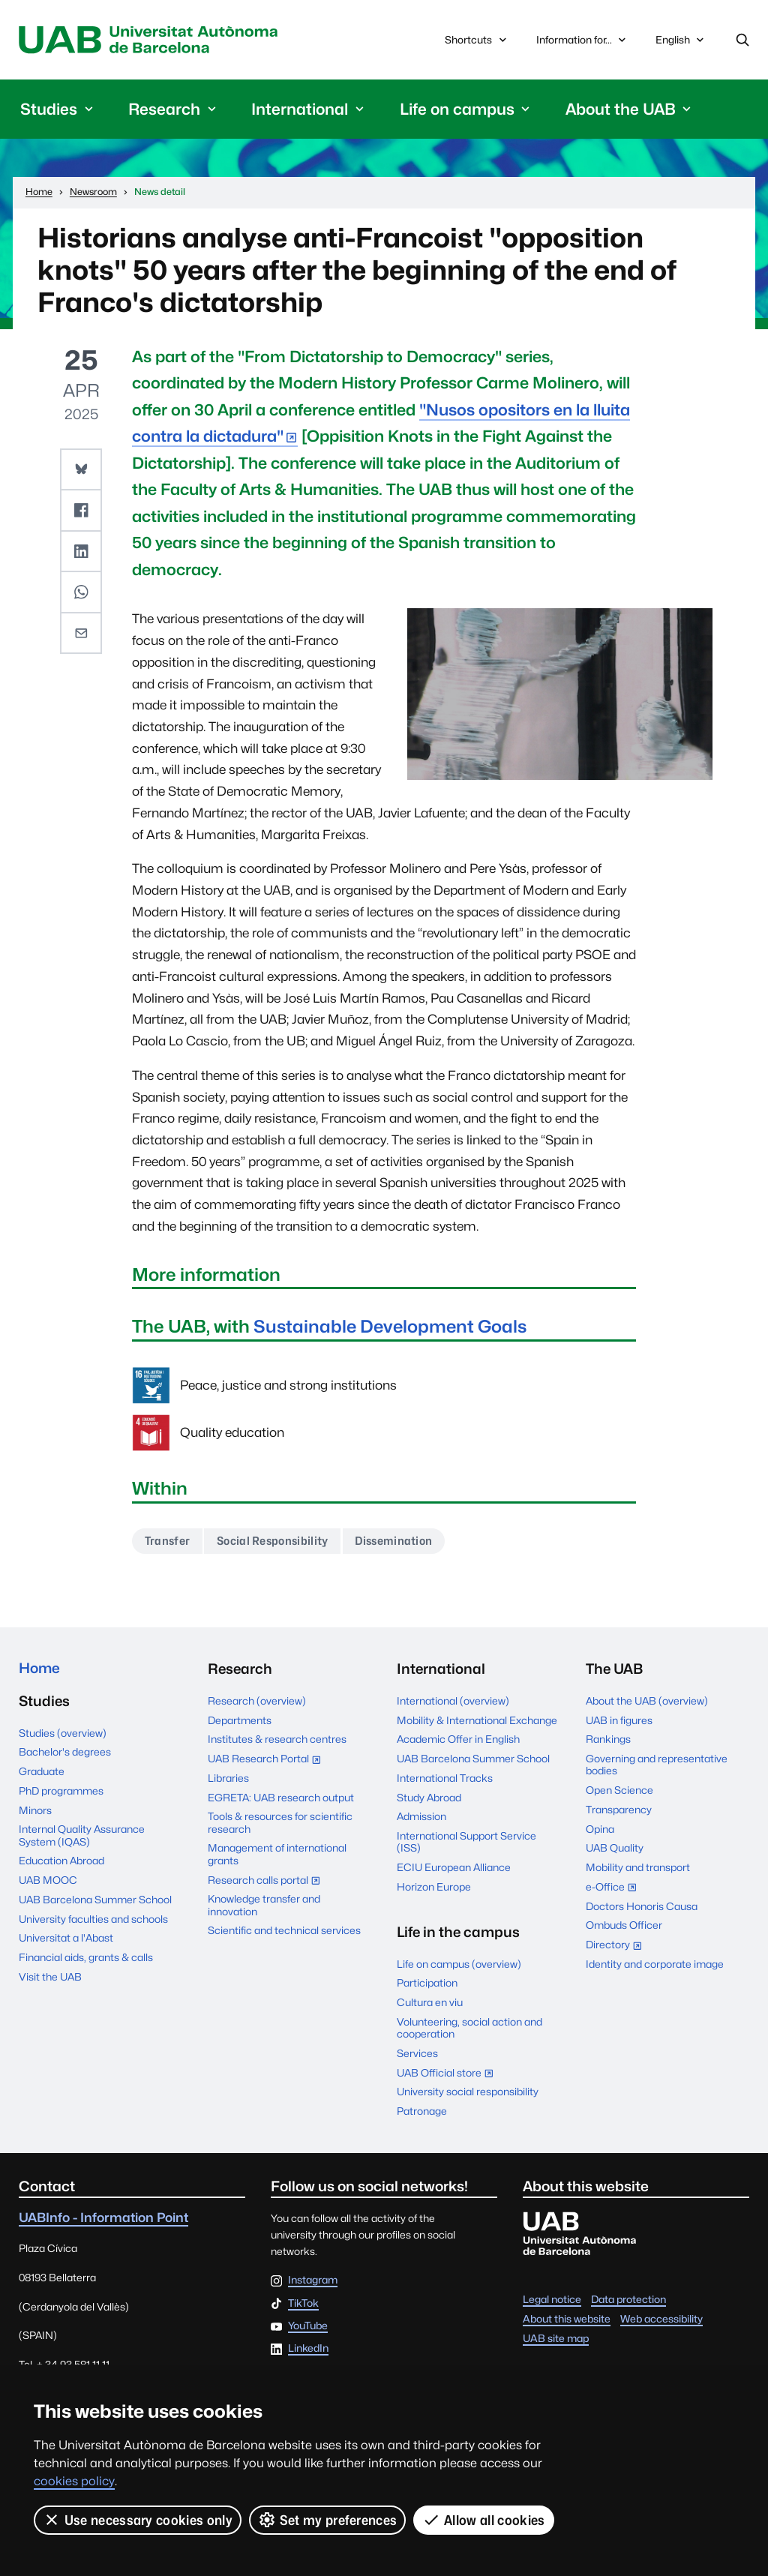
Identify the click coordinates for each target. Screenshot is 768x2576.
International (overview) (453, 1701)
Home (40, 1668)
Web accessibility (661, 2319)
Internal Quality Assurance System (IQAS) (82, 1835)
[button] (81, 469)
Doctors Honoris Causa (642, 1906)
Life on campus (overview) (459, 1963)
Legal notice (552, 2299)
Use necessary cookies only (137, 2520)
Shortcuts (477, 40)
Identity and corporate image (655, 1964)
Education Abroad (61, 1861)
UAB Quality (615, 1848)
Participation (427, 1983)
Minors (35, 1810)
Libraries (228, 1778)
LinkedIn (308, 2349)
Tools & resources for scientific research (280, 1822)
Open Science (619, 1790)
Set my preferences (327, 2520)
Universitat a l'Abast (66, 1939)
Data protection (628, 2299)
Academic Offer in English (458, 1739)
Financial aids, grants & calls (86, 1957)
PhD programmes (61, 1791)
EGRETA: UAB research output (281, 1797)
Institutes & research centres (277, 1739)
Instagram (313, 2280)
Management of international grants (277, 1854)
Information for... (582, 40)
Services (417, 2053)
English (681, 43)
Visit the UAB (50, 1977)
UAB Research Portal (268, 1760)
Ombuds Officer (624, 1925)
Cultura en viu (430, 2002)
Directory (618, 1946)
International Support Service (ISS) (466, 1842)
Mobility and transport (638, 1867)
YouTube (308, 2326)
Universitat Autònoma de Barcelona (152, 40)
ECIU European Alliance (454, 1867)
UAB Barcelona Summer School (95, 1900)
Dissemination (395, 1541)
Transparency (619, 1810)
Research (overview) (257, 1701)
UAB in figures (619, 1720)
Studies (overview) (62, 1733)
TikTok (303, 2303)
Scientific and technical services (284, 1930)
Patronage (422, 2111)
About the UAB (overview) (647, 1701)
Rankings (608, 1739)
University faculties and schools (93, 1919)
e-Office (615, 1888)
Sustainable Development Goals (393, 1325)
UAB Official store (449, 2074)
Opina (600, 1829)
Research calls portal (268, 1881)
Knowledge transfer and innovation (264, 1905)
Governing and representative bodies (657, 1765)
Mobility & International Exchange (477, 1720)
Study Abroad (429, 1797)
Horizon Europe (434, 1887)
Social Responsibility (272, 1541)
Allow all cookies (483, 2520)
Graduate (41, 1771)
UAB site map (556, 2338)
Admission (421, 1816)
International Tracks (445, 1778)
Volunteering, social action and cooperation (469, 2028)
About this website (566, 2319)
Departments (240, 1720)
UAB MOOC (48, 1880)
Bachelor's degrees (65, 1752)
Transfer (167, 1541)
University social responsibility (467, 2092)
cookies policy (74, 2481)
